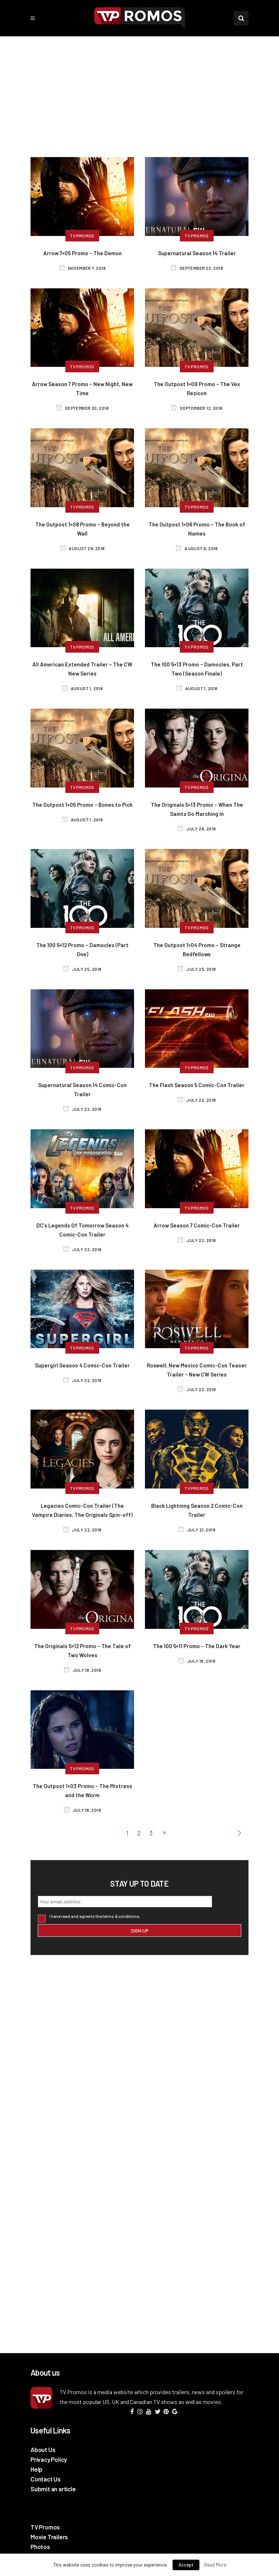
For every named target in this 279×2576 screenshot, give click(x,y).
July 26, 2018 (196, 828)
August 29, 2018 (82, 548)
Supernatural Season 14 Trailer (197, 253)
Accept (186, 2565)
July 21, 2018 (196, 1529)
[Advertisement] (139, 91)
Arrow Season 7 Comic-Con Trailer (197, 1225)
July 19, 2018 (82, 1669)
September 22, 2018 (196, 268)
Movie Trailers (49, 2536)
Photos (40, 2546)
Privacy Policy (49, 2459)
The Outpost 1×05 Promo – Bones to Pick (82, 804)
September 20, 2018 (82, 407)
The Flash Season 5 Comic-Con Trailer (196, 1085)
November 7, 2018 (82, 268)
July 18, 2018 (196, 1660)
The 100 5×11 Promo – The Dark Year (196, 1646)
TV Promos (45, 2527)
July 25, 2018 (82, 968)
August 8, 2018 (196, 548)
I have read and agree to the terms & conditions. (95, 1916)
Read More (215, 2565)
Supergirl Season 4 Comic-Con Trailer (82, 1365)
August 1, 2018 (82, 688)
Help (37, 2469)
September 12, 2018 (196, 407)
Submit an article (53, 2488)
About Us (43, 2449)
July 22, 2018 (82, 1108)
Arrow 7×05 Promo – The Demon (82, 253)
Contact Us (46, 2479)
